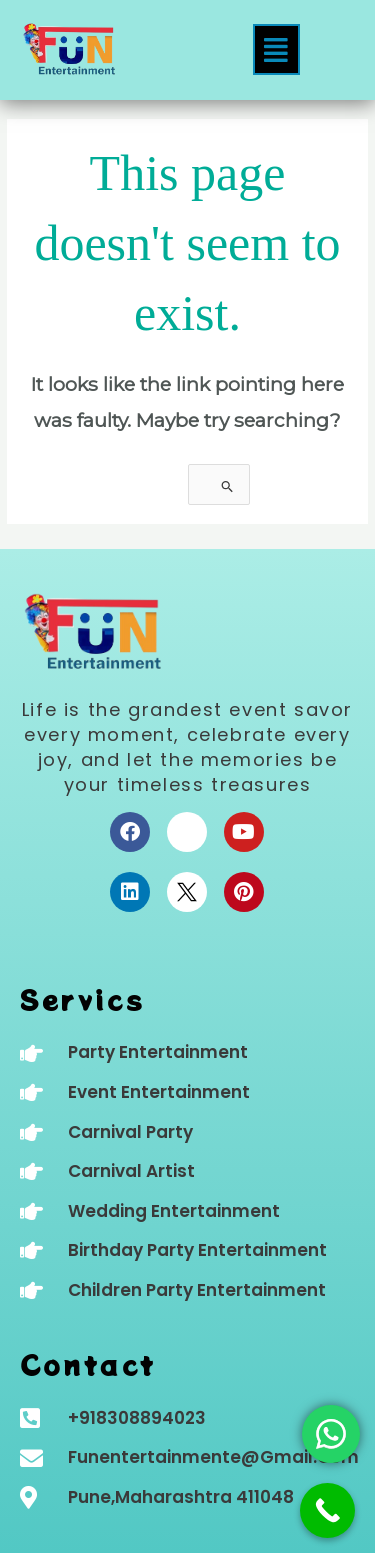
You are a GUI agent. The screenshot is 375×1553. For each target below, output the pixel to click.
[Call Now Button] (327, 1510)
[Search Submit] (227, 486)
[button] (276, 49)
